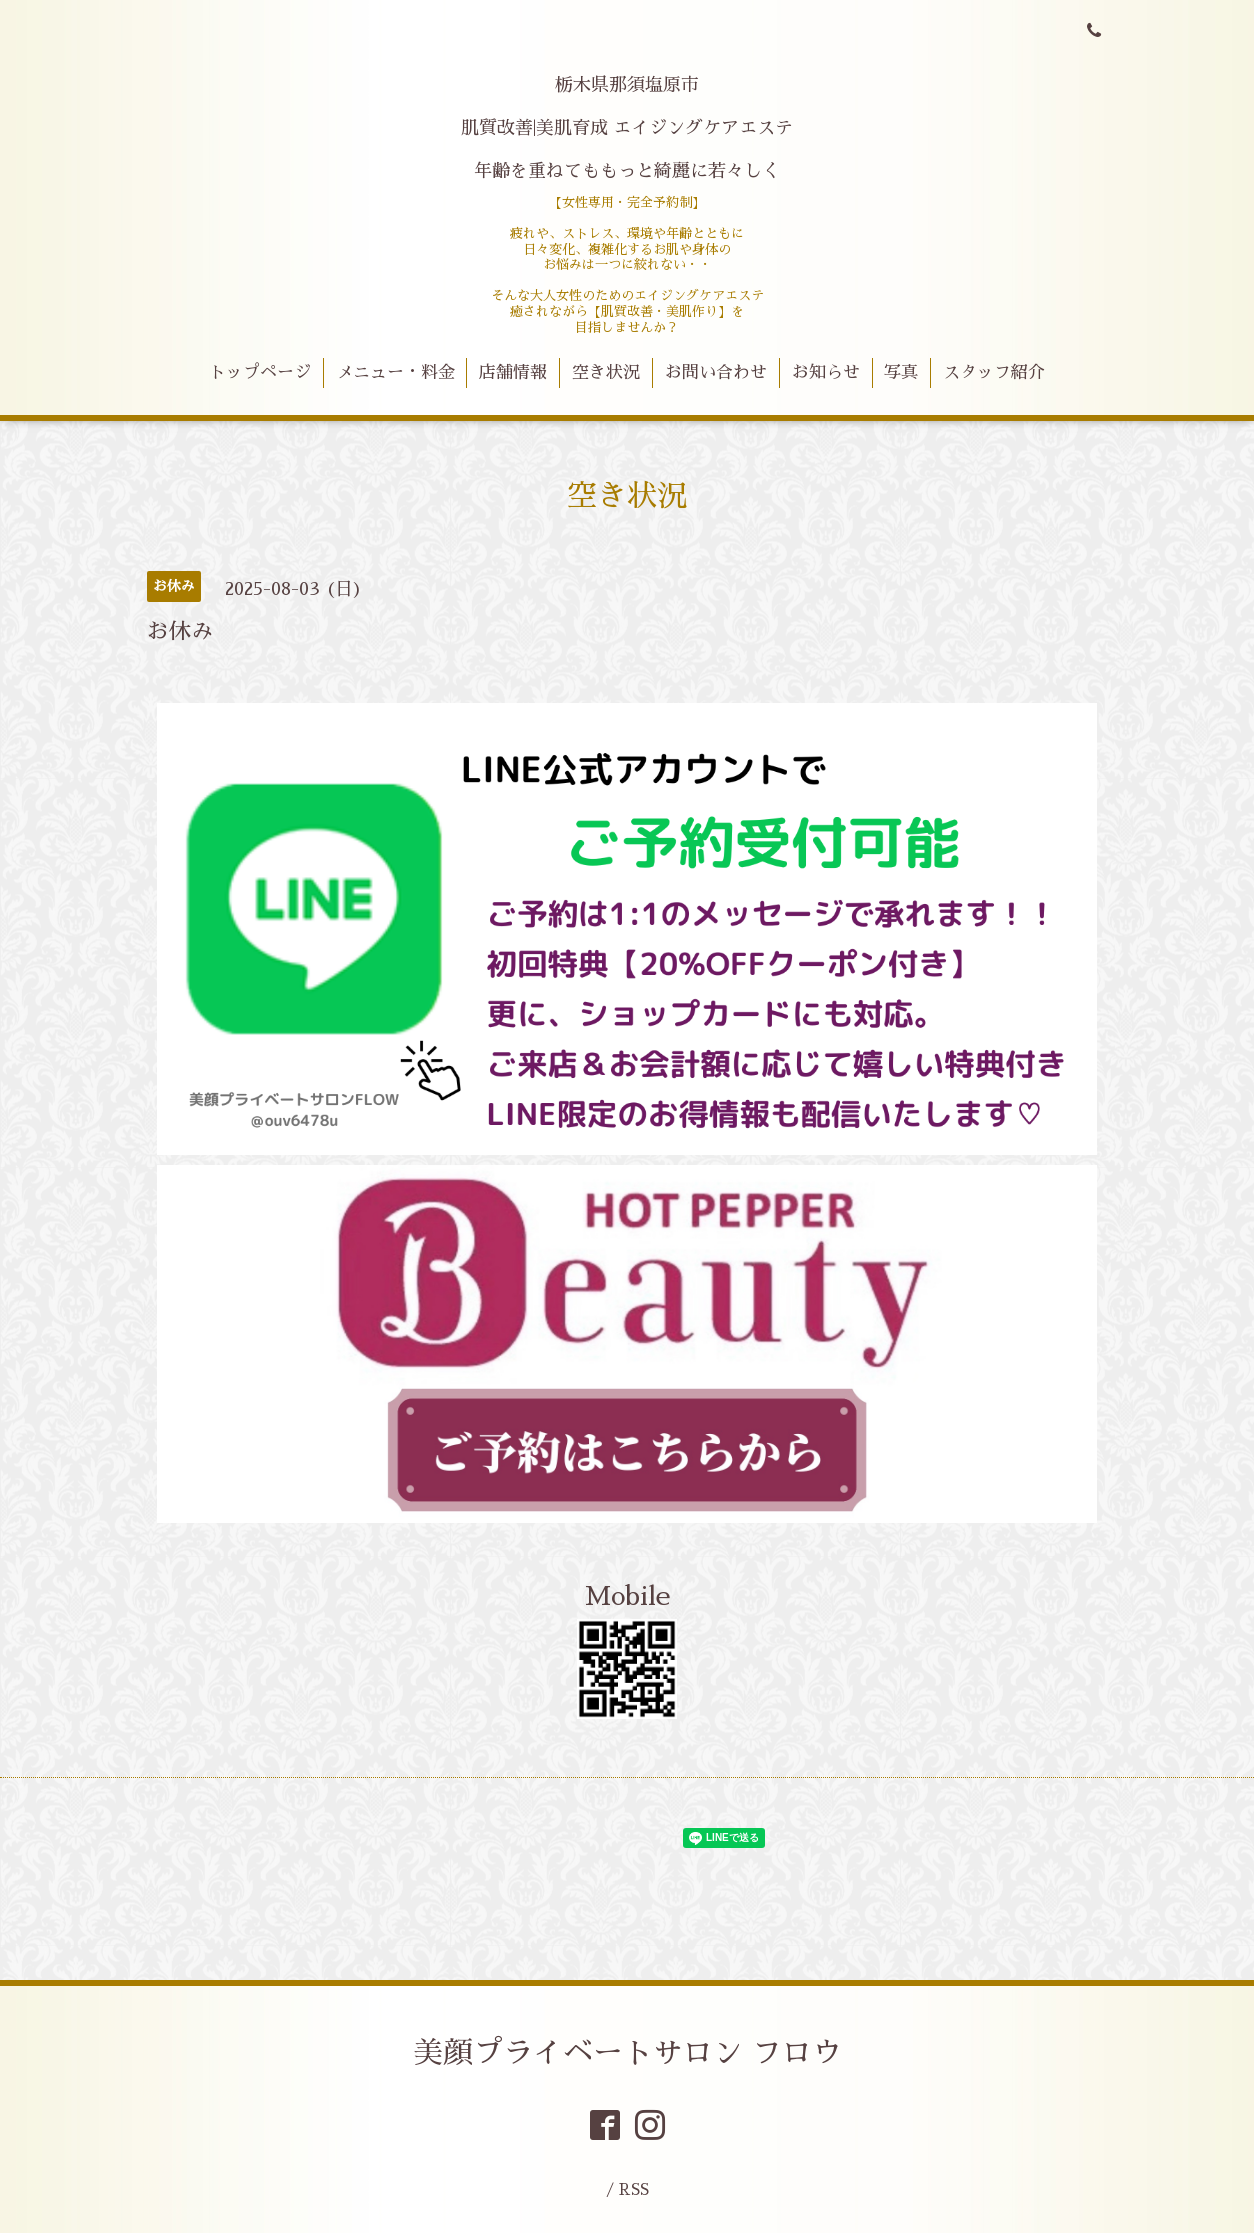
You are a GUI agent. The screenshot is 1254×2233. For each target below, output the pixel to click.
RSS (634, 2189)
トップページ (260, 372)
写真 (901, 372)
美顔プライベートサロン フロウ (627, 2053)
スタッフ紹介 (994, 372)
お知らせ (826, 372)
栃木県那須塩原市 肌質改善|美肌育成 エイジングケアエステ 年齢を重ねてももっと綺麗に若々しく (627, 128)
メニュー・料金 (395, 372)
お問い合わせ (716, 372)
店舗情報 (513, 372)
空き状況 (606, 372)
